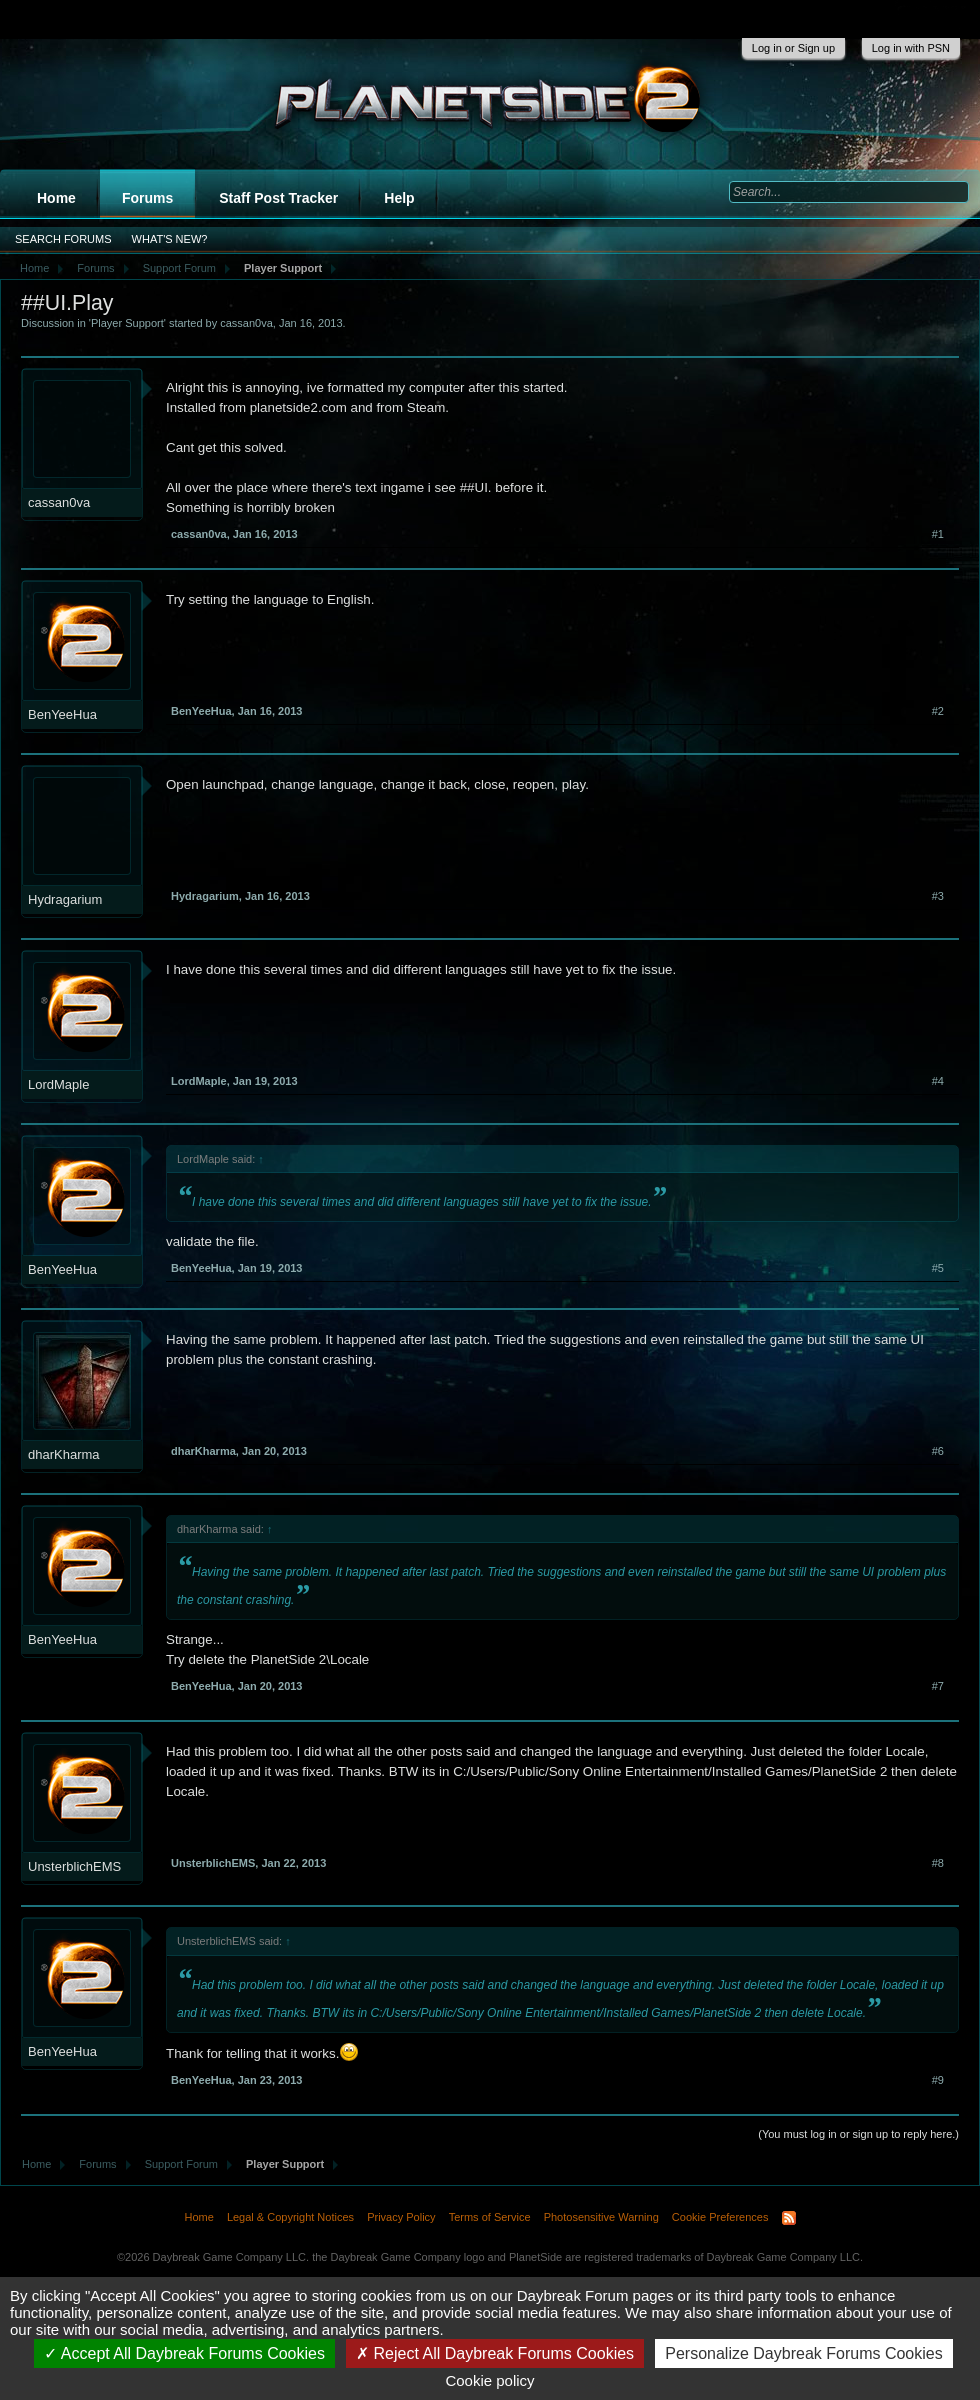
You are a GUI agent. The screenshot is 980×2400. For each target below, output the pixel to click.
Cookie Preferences (720, 2217)
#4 (938, 1081)
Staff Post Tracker (278, 198)
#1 (938, 534)
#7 (938, 1686)
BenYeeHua (62, 714)
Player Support (127, 323)
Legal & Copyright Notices (290, 2217)
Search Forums (63, 239)
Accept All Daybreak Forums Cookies (184, 2353)
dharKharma (64, 1454)
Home (56, 198)
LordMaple (58, 1084)
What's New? (170, 239)
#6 (938, 1451)
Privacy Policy (401, 2217)
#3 (938, 896)
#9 (938, 2080)
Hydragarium (65, 899)
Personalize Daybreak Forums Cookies (803, 2353)
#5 (938, 1268)
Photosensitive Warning (601, 2217)
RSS (789, 2218)
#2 (938, 711)
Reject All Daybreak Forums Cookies (495, 2353)
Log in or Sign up (793, 48)
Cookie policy (489, 2380)
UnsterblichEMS (74, 1866)
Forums (147, 198)
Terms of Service (490, 2217)
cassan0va (246, 323)
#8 (938, 1863)
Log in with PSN (911, 48)
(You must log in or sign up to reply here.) (858, 2134)
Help (399, 198)
